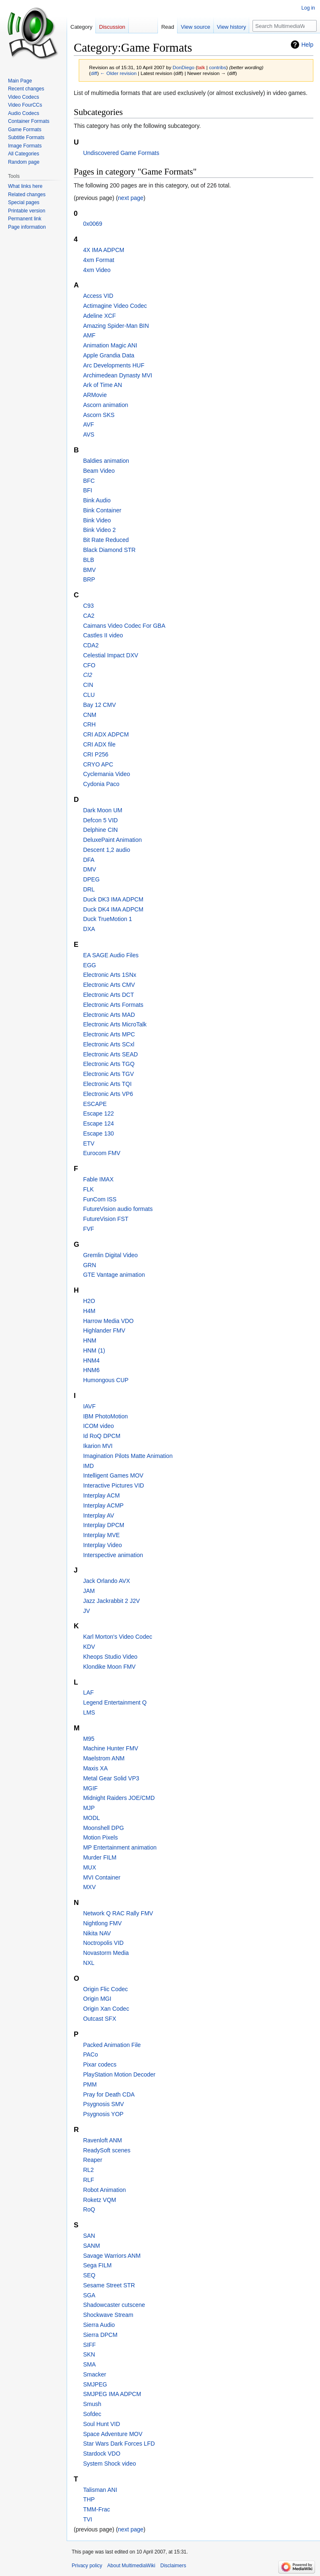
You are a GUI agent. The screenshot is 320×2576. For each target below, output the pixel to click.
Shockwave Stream (108, 2314)
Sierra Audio (99, 2324)
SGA (89, 2295)
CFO (89, 665)
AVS (88, 434)
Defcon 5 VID (100, 820)
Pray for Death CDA (109, 2094)
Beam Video (99, 470)
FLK (88, 1189)
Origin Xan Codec (106, 2008)
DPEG (91, 879)
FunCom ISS (99, 1199)
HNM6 (91, 1370)
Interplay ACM (101, 1495)
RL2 (88, 2170)
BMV (89, 570)
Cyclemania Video (106, 774)
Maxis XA (95, 1768)
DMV (89, 869)
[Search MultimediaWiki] (284, 26)
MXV (89, 1887)
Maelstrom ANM (104, 1758)
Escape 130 (98, 1133)
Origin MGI (97, 1998)
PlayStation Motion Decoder (119, 2074)
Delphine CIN (100, 829)
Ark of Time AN (102, 385)
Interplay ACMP (103, 1505)
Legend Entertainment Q (115, 1702)
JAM (89, 1591)
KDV (89, 1646)
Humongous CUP (105, 1380)
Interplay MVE (101, 1535)
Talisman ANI (100, 2489)
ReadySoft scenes (106, 2150)
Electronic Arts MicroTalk (114, 1024)
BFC (89, 480)
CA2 (88, 615)
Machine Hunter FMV (110, 1748)
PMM (90, 2084)
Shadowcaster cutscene (114, 2304)
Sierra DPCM (100, 2334)
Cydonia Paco (101, 784)
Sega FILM (97, 2265)
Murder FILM (99, 1857)
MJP (89, 1808)
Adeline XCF (99, 315)
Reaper (92, 2160)
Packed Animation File (112, 2045)
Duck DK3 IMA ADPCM (113, 899)
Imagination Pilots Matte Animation (127, 1456)
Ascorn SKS (98, 415)
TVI (87, 2519)
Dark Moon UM (102, 810)
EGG (89, 965)
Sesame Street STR (109, 2285)
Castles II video (103, 635)
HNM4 (91, 1360)
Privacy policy (87, 2566)
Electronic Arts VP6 (108, 1094)
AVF (88, 424)
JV (86, 1611)
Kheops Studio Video (110, 1656)
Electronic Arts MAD (109, 1014)
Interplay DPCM (103, 1525)
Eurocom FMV (101, 1153)
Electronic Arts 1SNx (109, 974)
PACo (90, 2054)
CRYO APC (98, 764)
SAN (89, 2235)
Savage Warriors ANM (111, 2255)
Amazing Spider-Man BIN (116, 325)
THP (89, 2499)
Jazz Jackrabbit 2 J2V (111, 1601)
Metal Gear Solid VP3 (111, 1778)
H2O (89, 1301)
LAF (88, 1692)
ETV (88, 1143)
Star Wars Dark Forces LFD (119, 2443)
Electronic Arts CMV (109, 984)
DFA (88, 859)
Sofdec (92, 2414)
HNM (89, 1340)
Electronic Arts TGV (108, 1074)
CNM (89, 714)
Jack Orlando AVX (106, 1581)
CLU (89, 694)
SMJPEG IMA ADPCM (112, 2394)
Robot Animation (104, 2190)
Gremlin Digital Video (110, 1255)
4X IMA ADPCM (103, 250)
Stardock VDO (101, 2453)
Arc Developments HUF (113, 365)
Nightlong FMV (102, 1923)
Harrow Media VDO (108, 1321)
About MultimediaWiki (131, 2566)
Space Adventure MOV (112, 2434)
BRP (89, 579)
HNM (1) (94, 1350)
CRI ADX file (99, 744)
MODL (91, 1818)
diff (94, 73)
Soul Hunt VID (101, 2424)
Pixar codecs (99, 2064)
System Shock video (109, 2463)
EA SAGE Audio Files (110, 955)
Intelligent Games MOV (113, 1475)
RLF (88, 2180)
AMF (89, 335)
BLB (88, 560)
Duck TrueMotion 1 (107, 919)
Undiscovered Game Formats (121, 153)
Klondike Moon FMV (109, 1666)
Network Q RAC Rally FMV (118, 1913)
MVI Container (101, 1877)
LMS (89, 1712)
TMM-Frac (96, 2509)
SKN (89, 2354)
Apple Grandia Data (108, 355)
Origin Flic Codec (105, 1989)
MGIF (90, 1788)
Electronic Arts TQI (107, 1084)
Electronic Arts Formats (113, 1004)
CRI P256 (95, 754)
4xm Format (98, 260)
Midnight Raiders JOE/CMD (119, 1798)
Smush (92, 2404)
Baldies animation (106, 460)
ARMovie (95, 395)
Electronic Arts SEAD (110, 1054)
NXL (88, 1962)
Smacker (94, 2374)
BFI (87, 490)
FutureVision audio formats (117, 1209)
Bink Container (102, 510)
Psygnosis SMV (103, 2104)
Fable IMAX (98, 1179)
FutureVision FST (105, 1219)
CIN (88, 684)
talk (201, 67)
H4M (89, 1311)
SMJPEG (95, 2384)
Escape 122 (98, 1113)
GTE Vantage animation (114, 1274)
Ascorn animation (105, 405)
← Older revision (118, 73)
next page (131, 198)
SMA (89, 2364)
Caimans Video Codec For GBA (124, 625)
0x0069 (92, 223)
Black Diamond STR (109, 550)
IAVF (89, 1406)
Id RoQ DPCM (101, 1436)
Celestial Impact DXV (110, 655)
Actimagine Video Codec (115, 305)
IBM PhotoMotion (105, 1416)
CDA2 (90, 645)
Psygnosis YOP (103, 2114)
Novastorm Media (106, 1952)
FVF (88, 1229)
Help (307, 44)
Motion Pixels (100, 1837)
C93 (88, 605)
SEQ (89, 2275)
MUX (89, 1867)
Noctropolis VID (103, 1942)
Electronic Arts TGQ (108, 1064)
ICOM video (98, 1426)
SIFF (89, 2344)
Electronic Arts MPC (109, 1034)
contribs (217, 67)
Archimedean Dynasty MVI (117, 375)
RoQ (89, 2209)
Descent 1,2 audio (106, 849)
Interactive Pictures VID (113, 1485)
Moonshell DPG (103, 1828)
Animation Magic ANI (110, 345)
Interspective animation (113, 1555)
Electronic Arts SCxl (108, 1044)
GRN (89, 1265)
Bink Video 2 (99, 530)
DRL (89, 889)
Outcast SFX (99, 2018)
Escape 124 (98, 1123)
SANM (91, 2245)
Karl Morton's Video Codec (117, 1636)
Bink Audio (96, 500)
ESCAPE (95, 1104)
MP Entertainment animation (119, 1847)
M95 (88, 1738)
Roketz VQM (99, 2200)
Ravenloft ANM (102, 2140)
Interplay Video (102, 1545)
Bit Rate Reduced (106, 540)
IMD (88, 1466)
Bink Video (97, 520)
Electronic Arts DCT (108, 994)
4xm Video (96, 270)
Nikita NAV (97, 1933)
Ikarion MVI (97, 1446)
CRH (89, 724)
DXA (89, 929)
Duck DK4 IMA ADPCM (113, 909)
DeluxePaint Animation (112, 839)
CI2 (87, 674)
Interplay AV (98, 1515)
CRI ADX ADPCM (106, 734)
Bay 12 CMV (99, 704)
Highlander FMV (104, 1330)
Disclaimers (173, 2566)
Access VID (98, 295)
